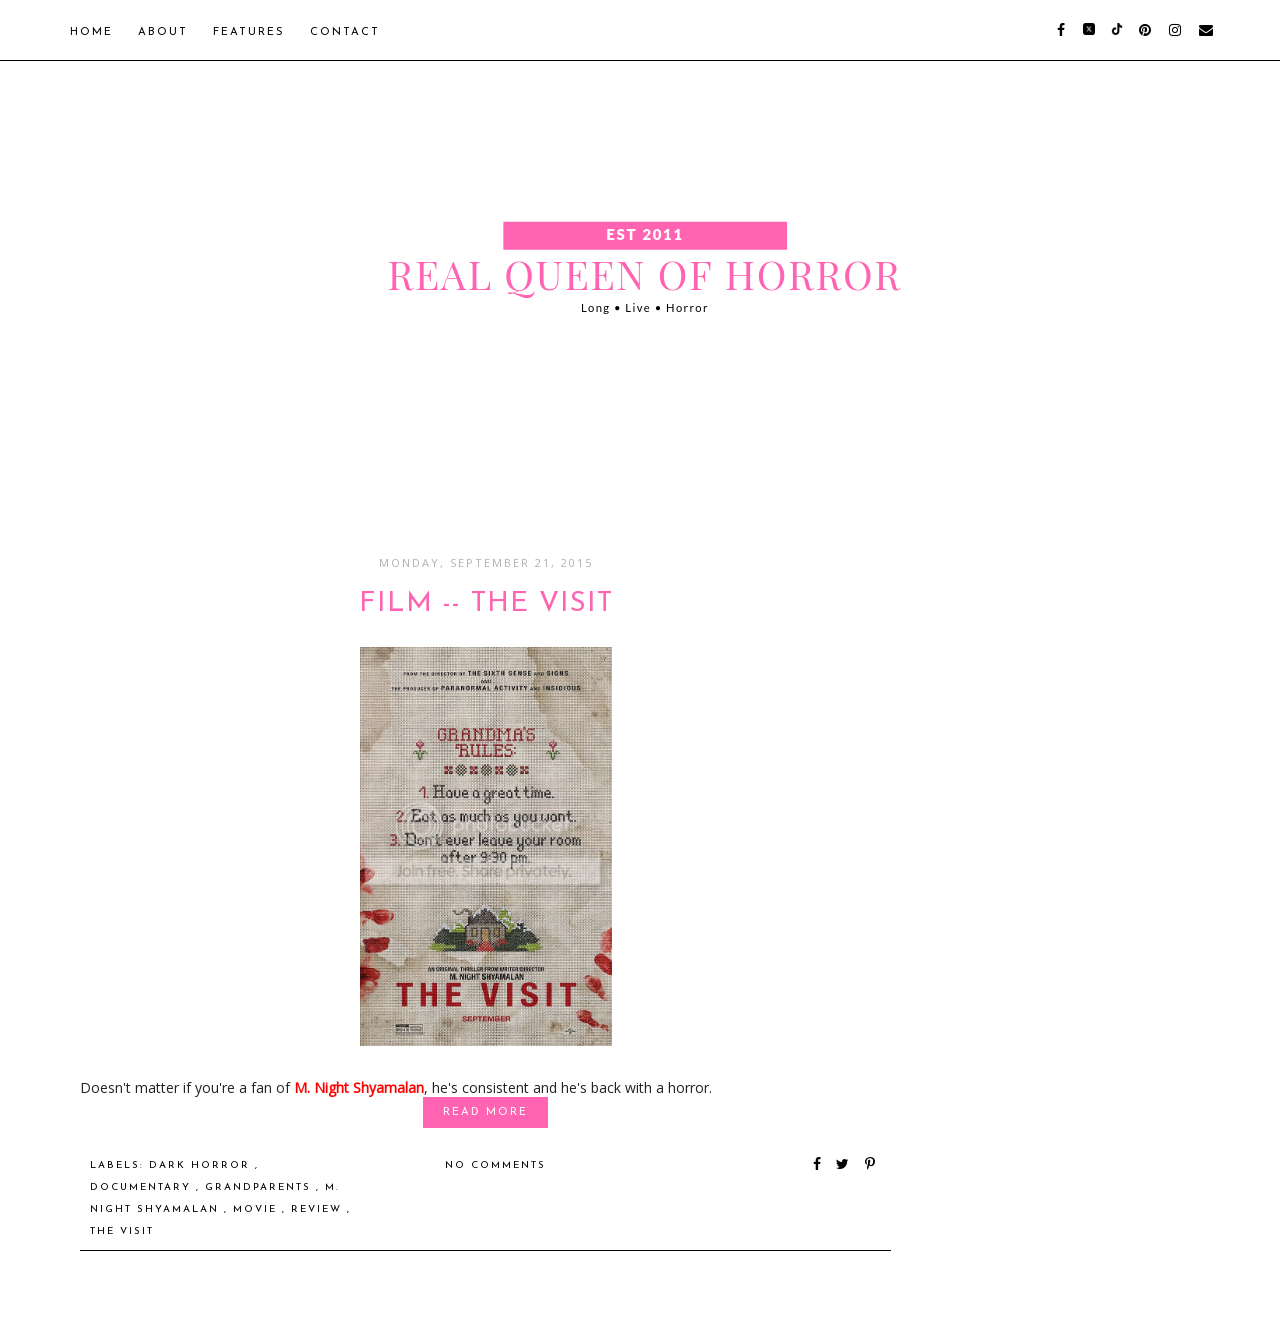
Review (319, 1209)
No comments (495, 1165)
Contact (345, 32)
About (163, 32)
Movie (257, 1209)
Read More (485, 1112)
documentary (143, 1187)
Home (91, 32)
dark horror (202, 1165)
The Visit (122, 1231)
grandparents (260, 1187)
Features (249, 32)
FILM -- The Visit (486, 604)
